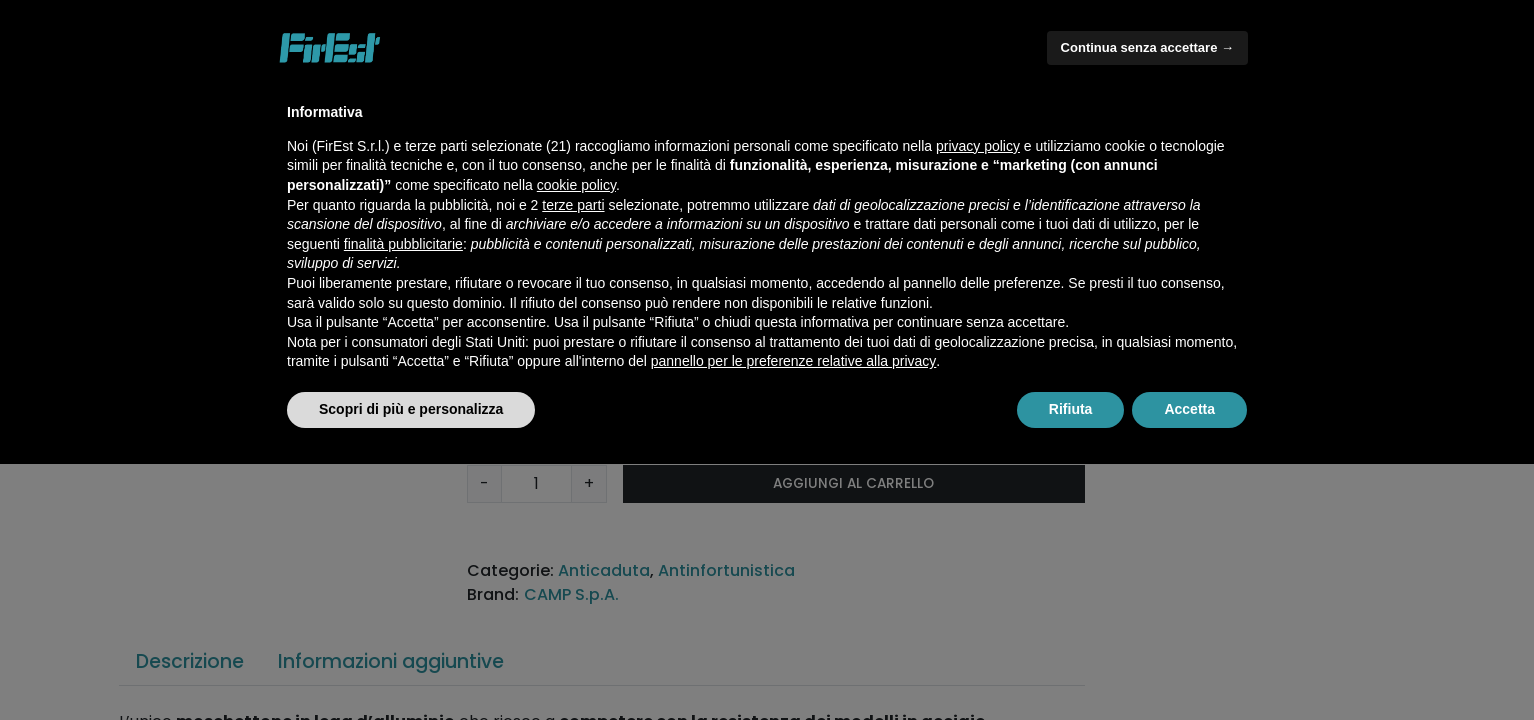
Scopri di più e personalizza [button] (411, 409)
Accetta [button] (1189, 409)
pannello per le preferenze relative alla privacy (794, 361)
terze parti (573, 205)
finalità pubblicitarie (403, 244)
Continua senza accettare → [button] (1147, 47)
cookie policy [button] (576, 185)
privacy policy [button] (978, 146)
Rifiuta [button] (1071, 409)
